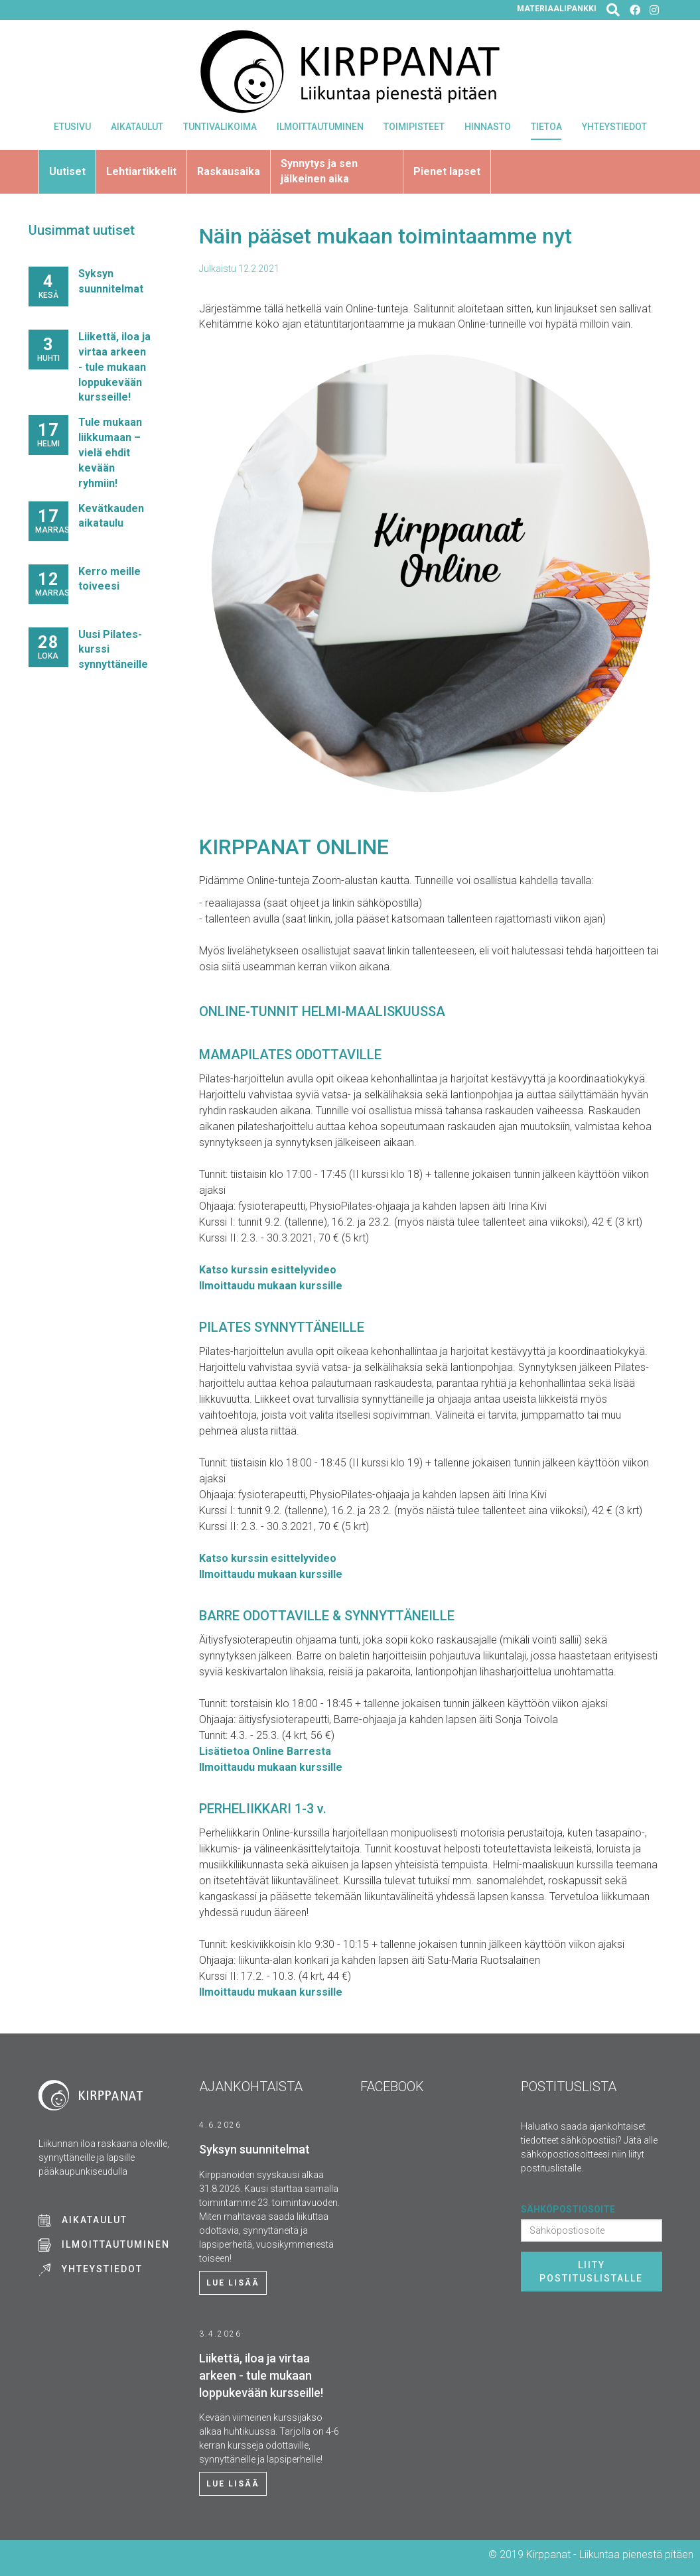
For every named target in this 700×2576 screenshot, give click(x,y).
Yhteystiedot (614, 126)
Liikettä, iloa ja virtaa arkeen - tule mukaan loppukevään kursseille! (114, 366)
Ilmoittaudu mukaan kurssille (270, 1285)
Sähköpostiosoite (568, 2209)
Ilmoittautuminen (320, 126)
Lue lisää (232, 2282)
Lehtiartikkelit (141, 171)
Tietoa (546, 126)
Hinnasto (487, 126)
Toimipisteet (414, 126)
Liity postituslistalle (591, 2272)
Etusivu (72, 126)
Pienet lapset (446, 171)
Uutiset (67, 171)
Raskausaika (228, 171)
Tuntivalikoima (220, 126)
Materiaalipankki (556, 8)
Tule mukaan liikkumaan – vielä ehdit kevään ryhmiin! (110, 452)
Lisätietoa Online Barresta (265, 1751)
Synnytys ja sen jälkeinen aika (319, 171)
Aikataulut (137, 126)
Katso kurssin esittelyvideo (267, 1269)
